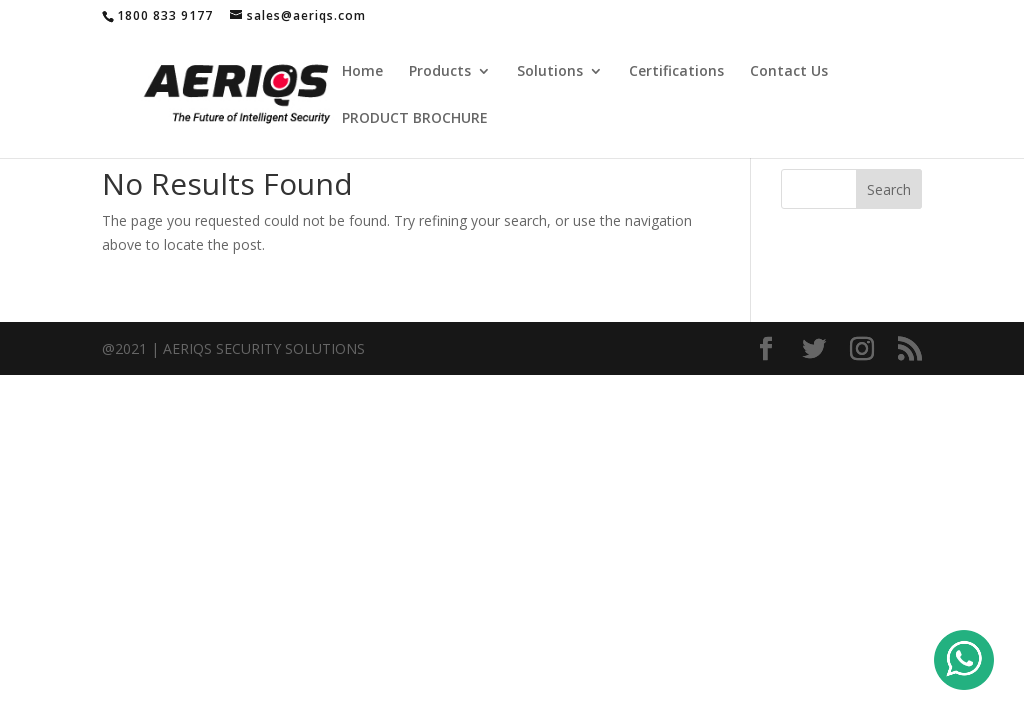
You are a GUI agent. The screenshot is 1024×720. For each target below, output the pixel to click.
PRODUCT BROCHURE (415, 119)
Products (440, 72)
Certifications (676, 72)
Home (362, 72)
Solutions (550, 72)
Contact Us (789, 72)
